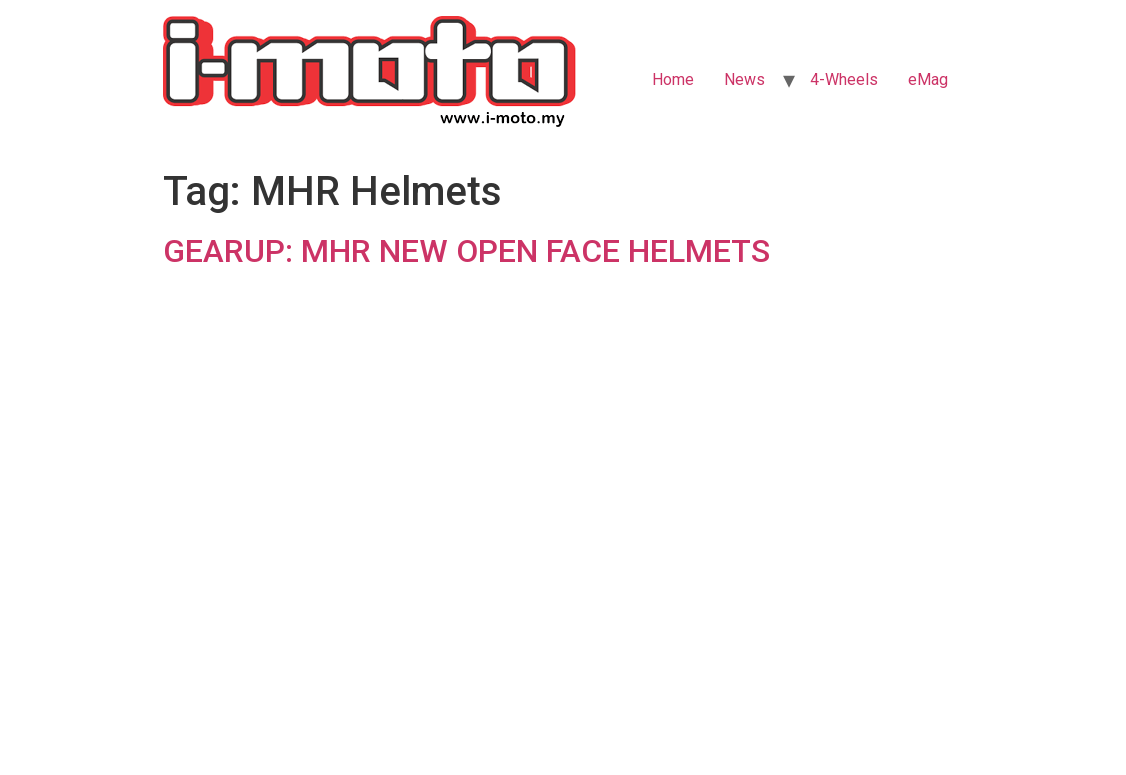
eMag (928, 79)
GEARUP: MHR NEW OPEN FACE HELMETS (466, 251)
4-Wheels (844, 79)
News (744, 79)
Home (673, 79)
